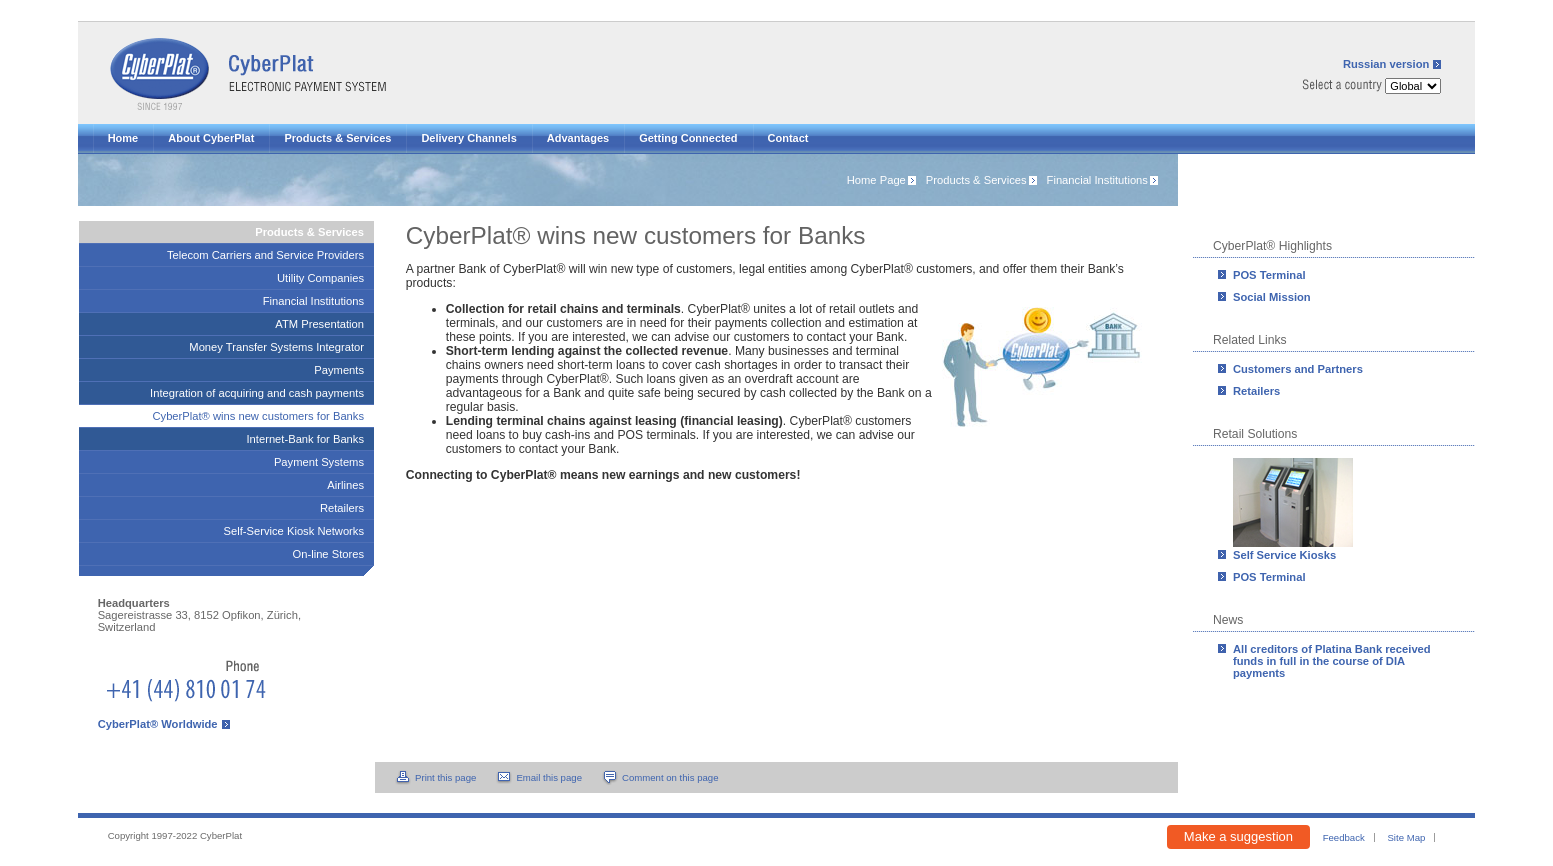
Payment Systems (319, 462)
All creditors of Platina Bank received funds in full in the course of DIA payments (1332, 661)
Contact (788, 138)
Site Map (1406, 837)
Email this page (549, 777)
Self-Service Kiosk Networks (294, 531)
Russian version (1386, 64)
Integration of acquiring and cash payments (257, 393)
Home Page (876, 180)
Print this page (445, 777)
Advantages (578, 138)
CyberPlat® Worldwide (158, 724)
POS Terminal (1269, 275)
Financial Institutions (1097, 180)
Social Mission (1272, 297)
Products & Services (337, 138)
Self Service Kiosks (1284, 555)
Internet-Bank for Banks (306, 439)
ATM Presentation (319, 324)
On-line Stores (329, 554)
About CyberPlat (211, 138)
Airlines (345, 485)
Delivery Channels (468, 138)
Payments (339, 370)
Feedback (1344, 837)
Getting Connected (688, 138)
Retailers (1256, 391)
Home (123, 138)
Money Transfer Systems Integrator (276, 347)
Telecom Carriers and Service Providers (265, 255)
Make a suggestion (1238, 836)
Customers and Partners (1298, 369)
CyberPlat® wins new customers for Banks (258, 416)
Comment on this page (670, 777)
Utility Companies (320, 278)
